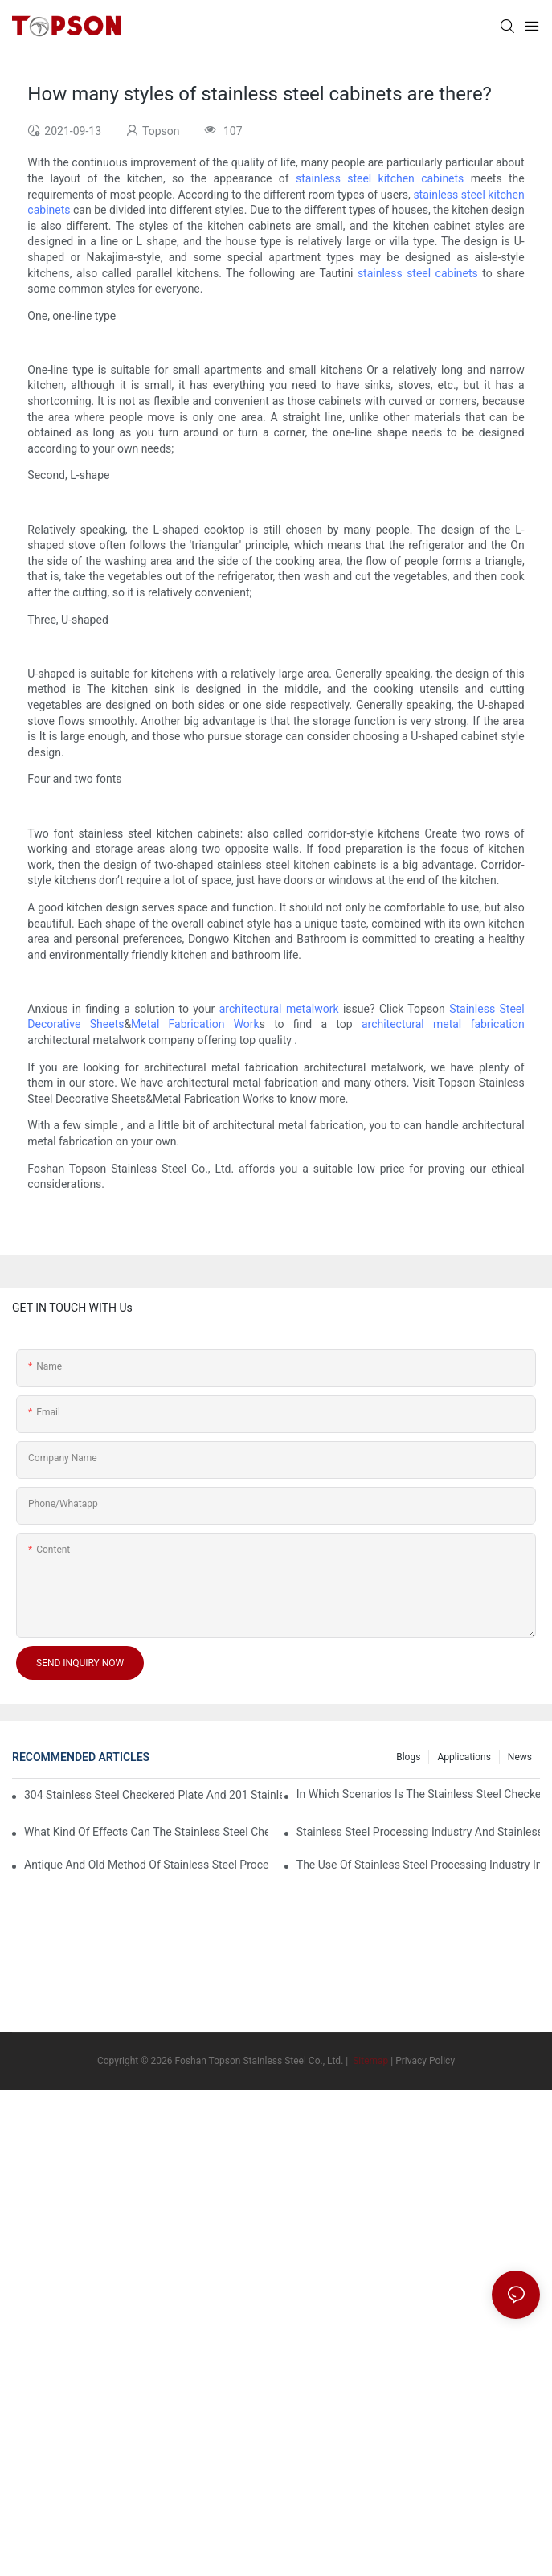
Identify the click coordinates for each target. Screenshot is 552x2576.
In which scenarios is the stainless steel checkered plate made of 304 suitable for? (418, 1794)
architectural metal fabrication (443, 1024)
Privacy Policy (425, 2060)
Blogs (408, 1757)
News (520, 1757)
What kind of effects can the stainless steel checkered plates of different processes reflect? (146, 1831)
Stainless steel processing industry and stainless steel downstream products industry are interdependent (418, 1831)
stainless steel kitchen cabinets (380, 178)
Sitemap (369, 2060)
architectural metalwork (279, 1008)
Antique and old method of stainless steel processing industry (146, 1864)
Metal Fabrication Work (195, 1024)
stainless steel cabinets (418, 273)
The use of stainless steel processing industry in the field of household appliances (418, 1864)
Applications (463, 1757)
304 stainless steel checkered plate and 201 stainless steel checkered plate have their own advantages (153, 1794)
